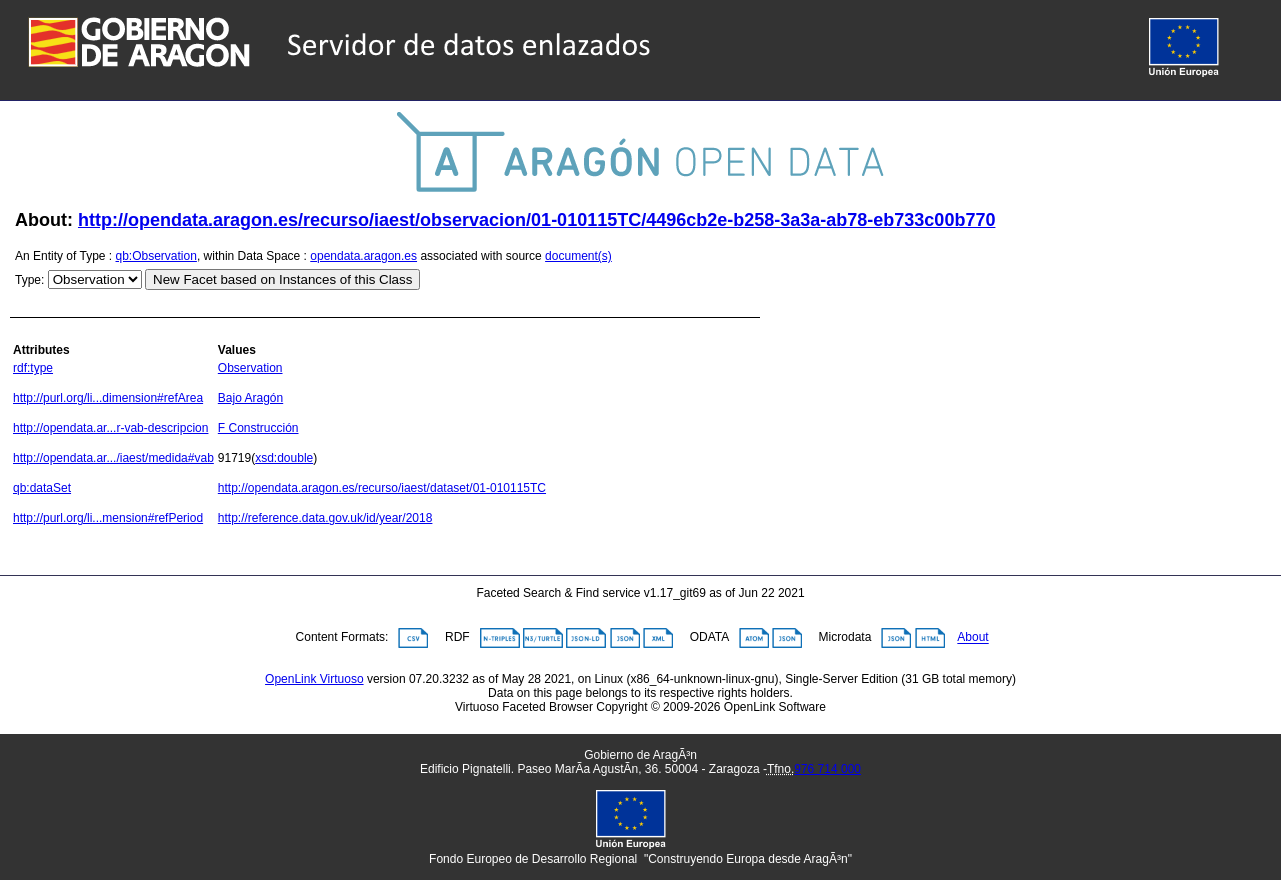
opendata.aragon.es (363, 256)
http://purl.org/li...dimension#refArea (108, 398)
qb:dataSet (42, 488)
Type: (29, 280)
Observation (250, 368)
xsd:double (284, 458)
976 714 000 (827, 769)
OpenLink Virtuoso (314, 679)
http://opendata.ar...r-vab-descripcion (110, 428)
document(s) (578, 256)
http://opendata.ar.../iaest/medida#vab (113, 458)
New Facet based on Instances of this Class (282, 279)
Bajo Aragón (250, 398)
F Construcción (258, 428)
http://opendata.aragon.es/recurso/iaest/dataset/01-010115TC (382, 488)
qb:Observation (156, 256)
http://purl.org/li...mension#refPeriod (108, 518)
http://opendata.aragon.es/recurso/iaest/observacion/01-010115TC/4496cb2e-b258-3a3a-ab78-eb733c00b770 (536, 220)
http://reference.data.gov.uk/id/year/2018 (325, 518)
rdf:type (33, 368)
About (972, 638)
